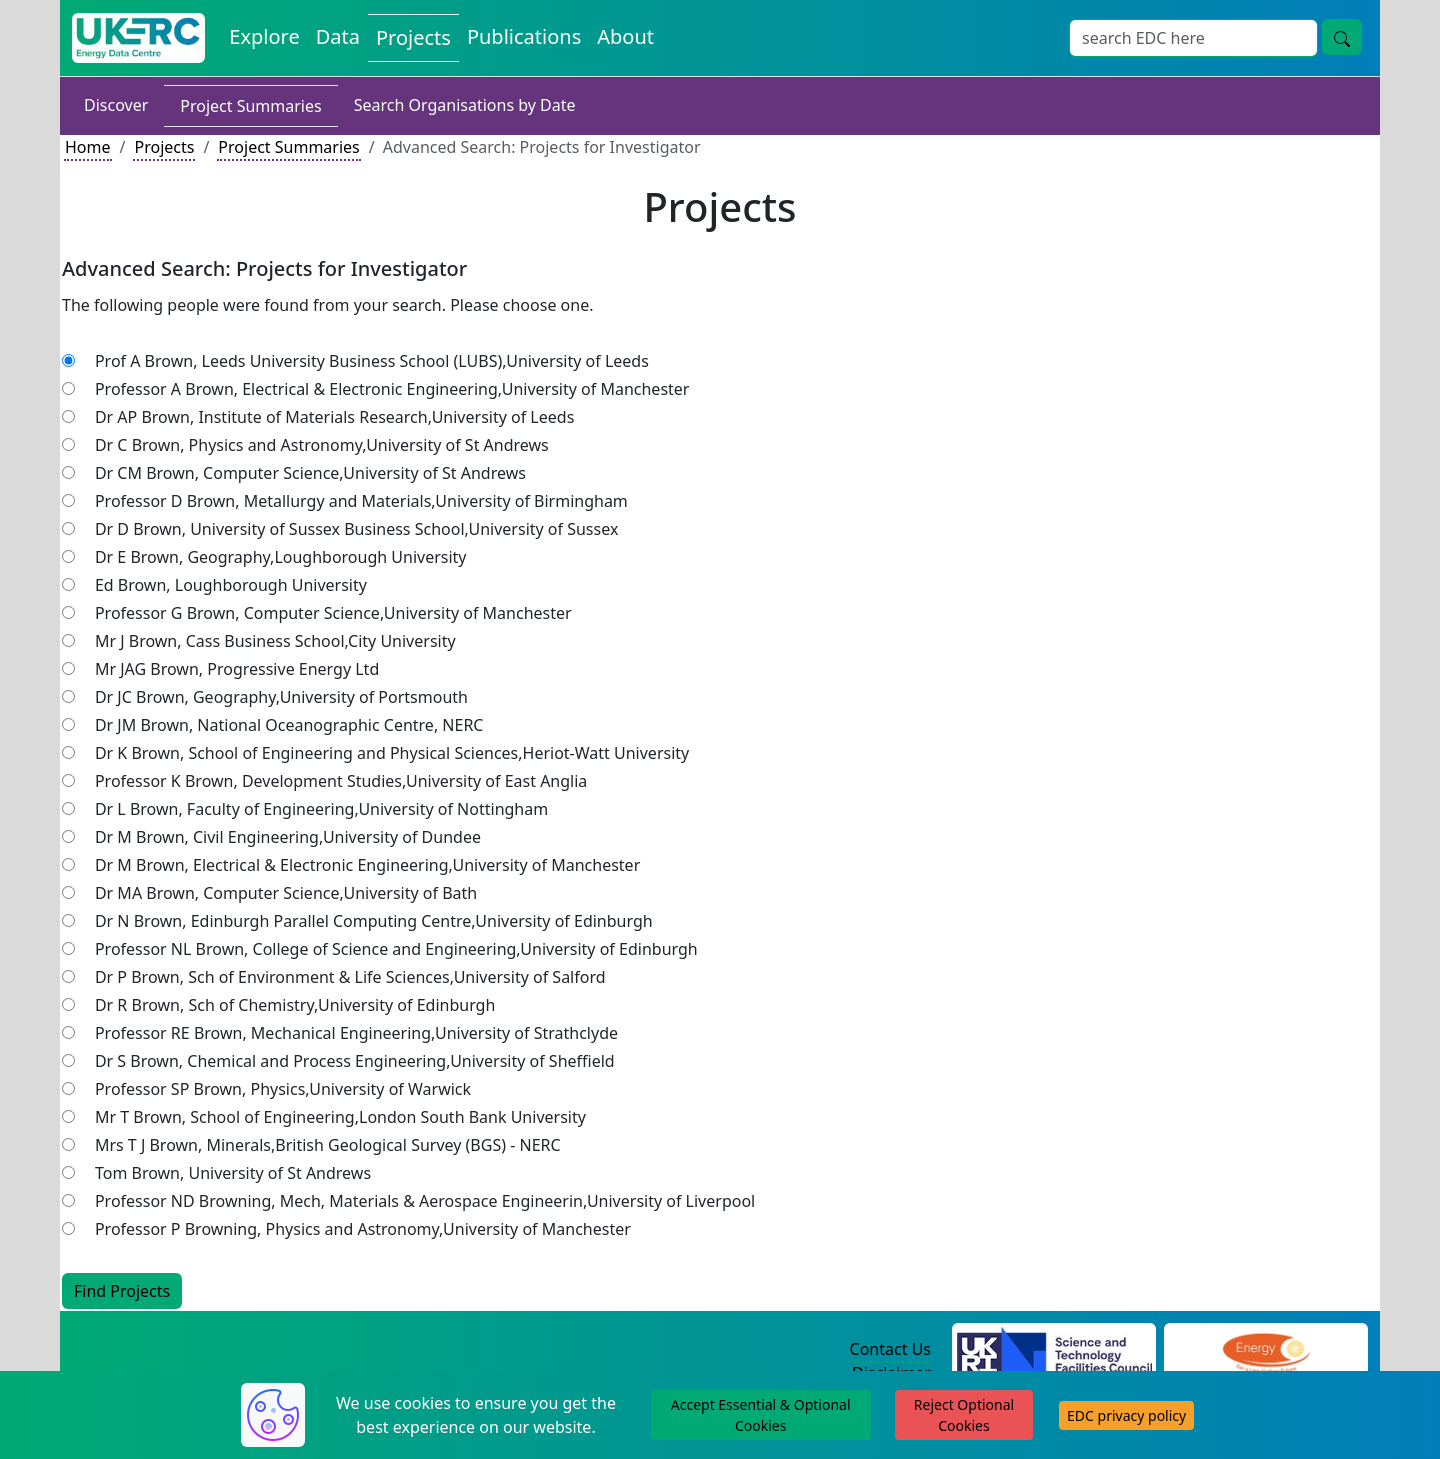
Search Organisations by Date (465, 105)
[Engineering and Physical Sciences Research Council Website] (1265, 1350)
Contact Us (890, 1349)
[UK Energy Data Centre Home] (138, 38)
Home (88, 147)
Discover (116, 105)
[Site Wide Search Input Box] (1193, 38)
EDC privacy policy (1126, 1415)
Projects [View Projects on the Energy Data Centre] (413, 37)
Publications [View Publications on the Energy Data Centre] (524, 36)
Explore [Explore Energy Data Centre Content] (264, 36)
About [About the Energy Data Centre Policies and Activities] (625, 36)
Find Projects (122, 1291)
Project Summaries (250, 106)
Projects (164, 147)
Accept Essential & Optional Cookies (761, 1415)
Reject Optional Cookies (964, 1415)
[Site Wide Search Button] (1342, 37)
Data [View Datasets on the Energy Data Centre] (338, 36)
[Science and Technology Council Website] (1054, 1350)
